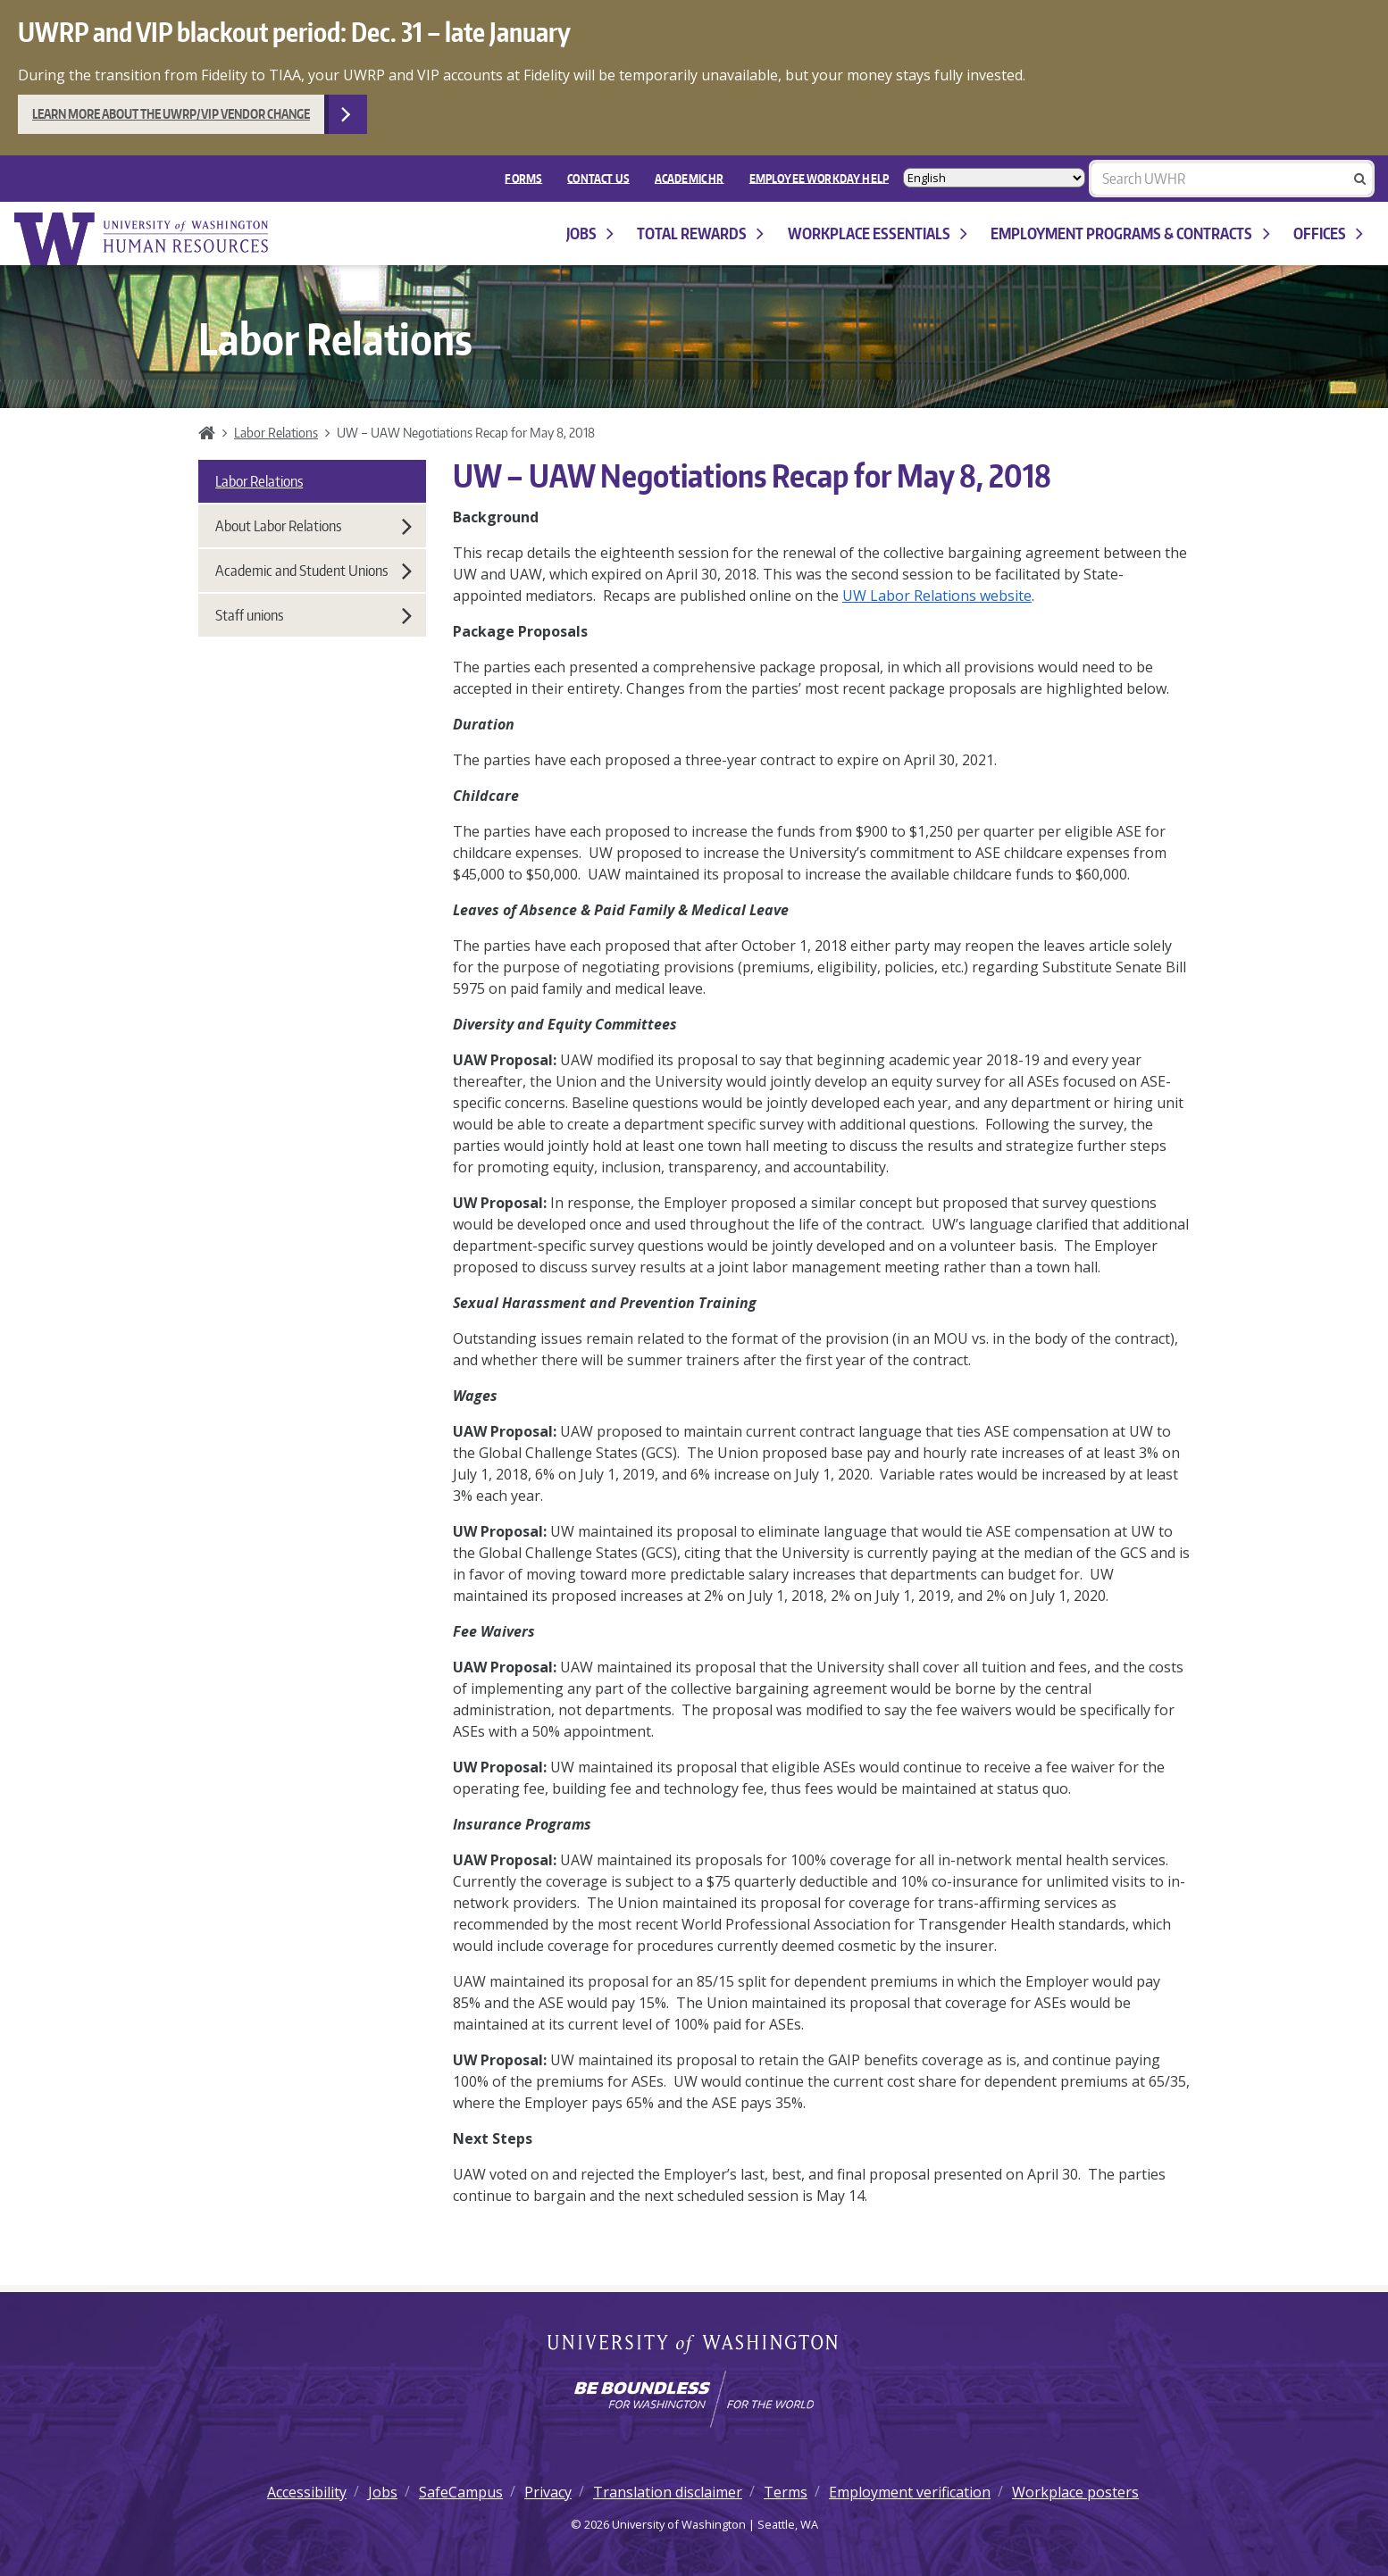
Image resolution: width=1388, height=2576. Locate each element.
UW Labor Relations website (937, 595)
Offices (1328, 233)
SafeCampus (461, 2492)
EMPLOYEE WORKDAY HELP (819, 178)
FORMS (523, 178)
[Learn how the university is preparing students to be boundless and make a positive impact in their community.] (694, 2399)
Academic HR (689, 178)
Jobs (590, 233)
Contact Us (598, 178)
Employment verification (910, 2492)
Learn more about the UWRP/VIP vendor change (171, 113)
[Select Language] (994, 178)
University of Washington (694, 2345)
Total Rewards (700, 233)
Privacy (548, 2492)
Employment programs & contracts (1130, 233)
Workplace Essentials (877, 233)
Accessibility (307, 2492)
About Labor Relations (313, 526)
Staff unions (313, 615)
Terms (785, 2492)
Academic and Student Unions (313, 570)
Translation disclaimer (667, 2492)
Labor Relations (276, 432)
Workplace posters (1075, 2492)
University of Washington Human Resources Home (143, 239)
